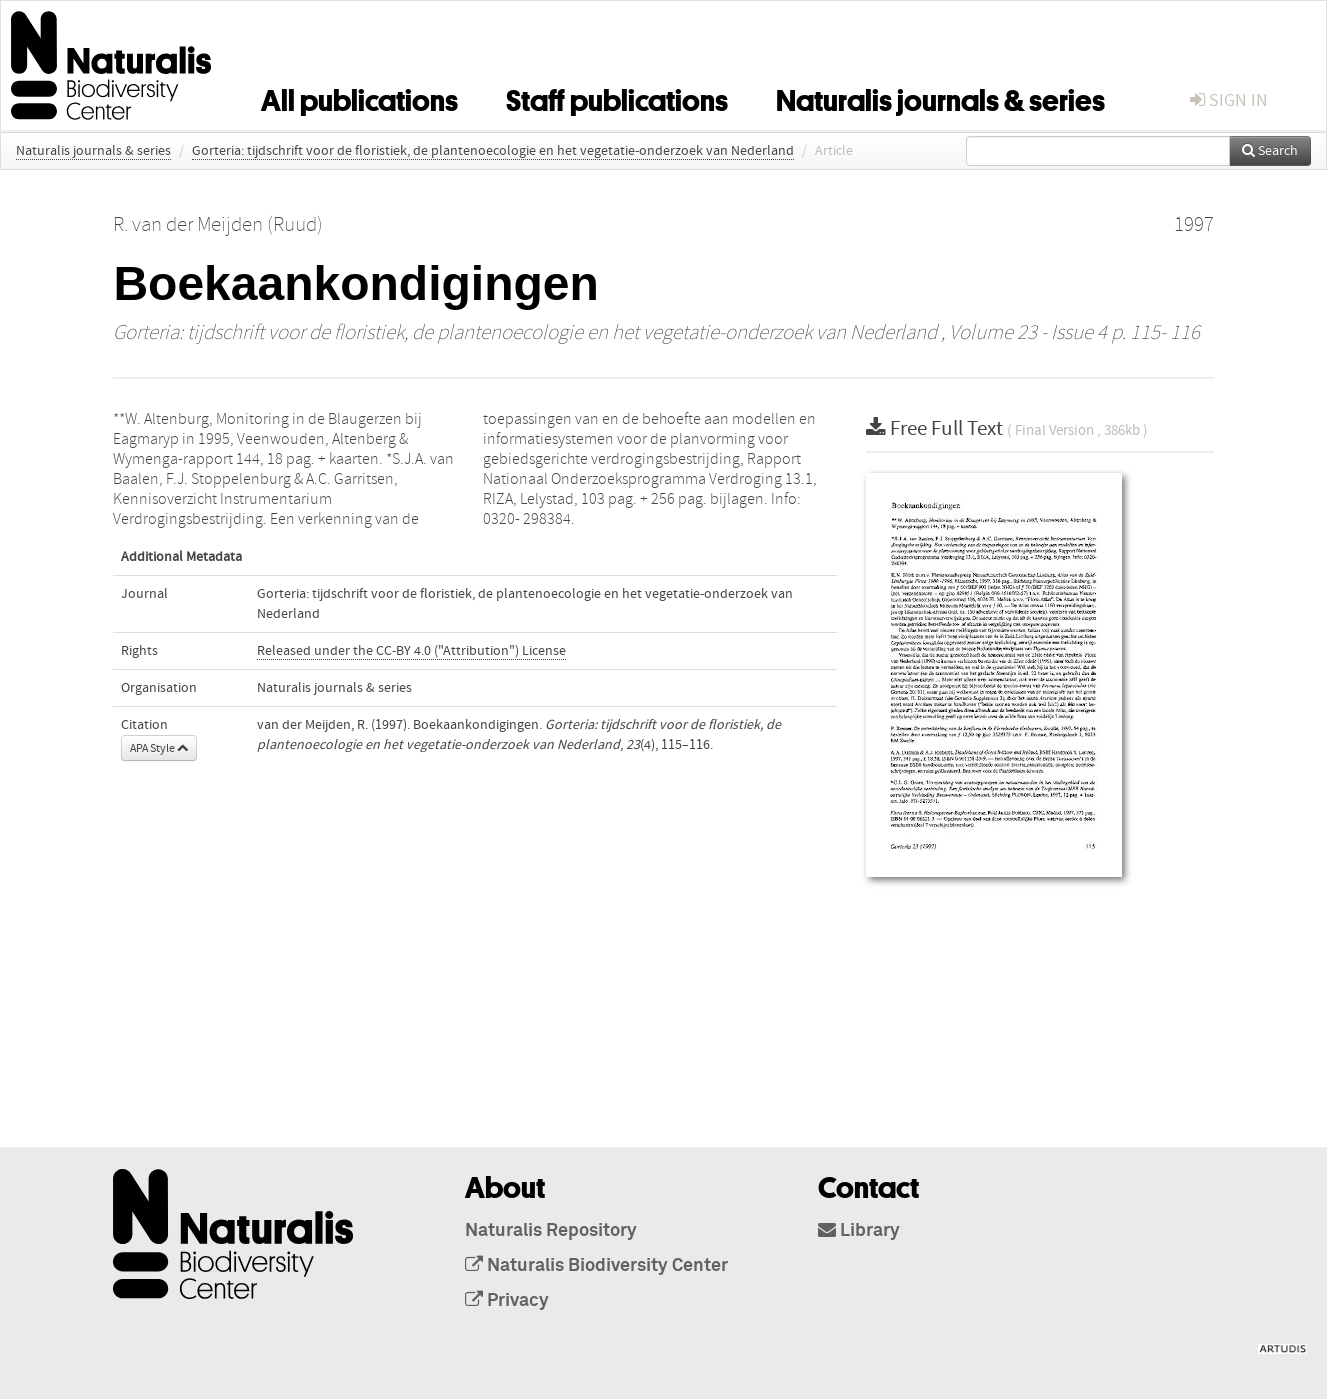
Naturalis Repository (551, 1231)
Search (1270, 151)
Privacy (507, 1301)
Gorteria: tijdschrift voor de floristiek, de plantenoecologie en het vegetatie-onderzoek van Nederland (493, 151)
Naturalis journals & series (940, 97)
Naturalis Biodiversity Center (596, 1266)
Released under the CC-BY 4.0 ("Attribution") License (411, 651)
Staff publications (617, 97)
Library (859, 1231)
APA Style (159, 748)
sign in (1229, 100)
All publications (359, 97)
